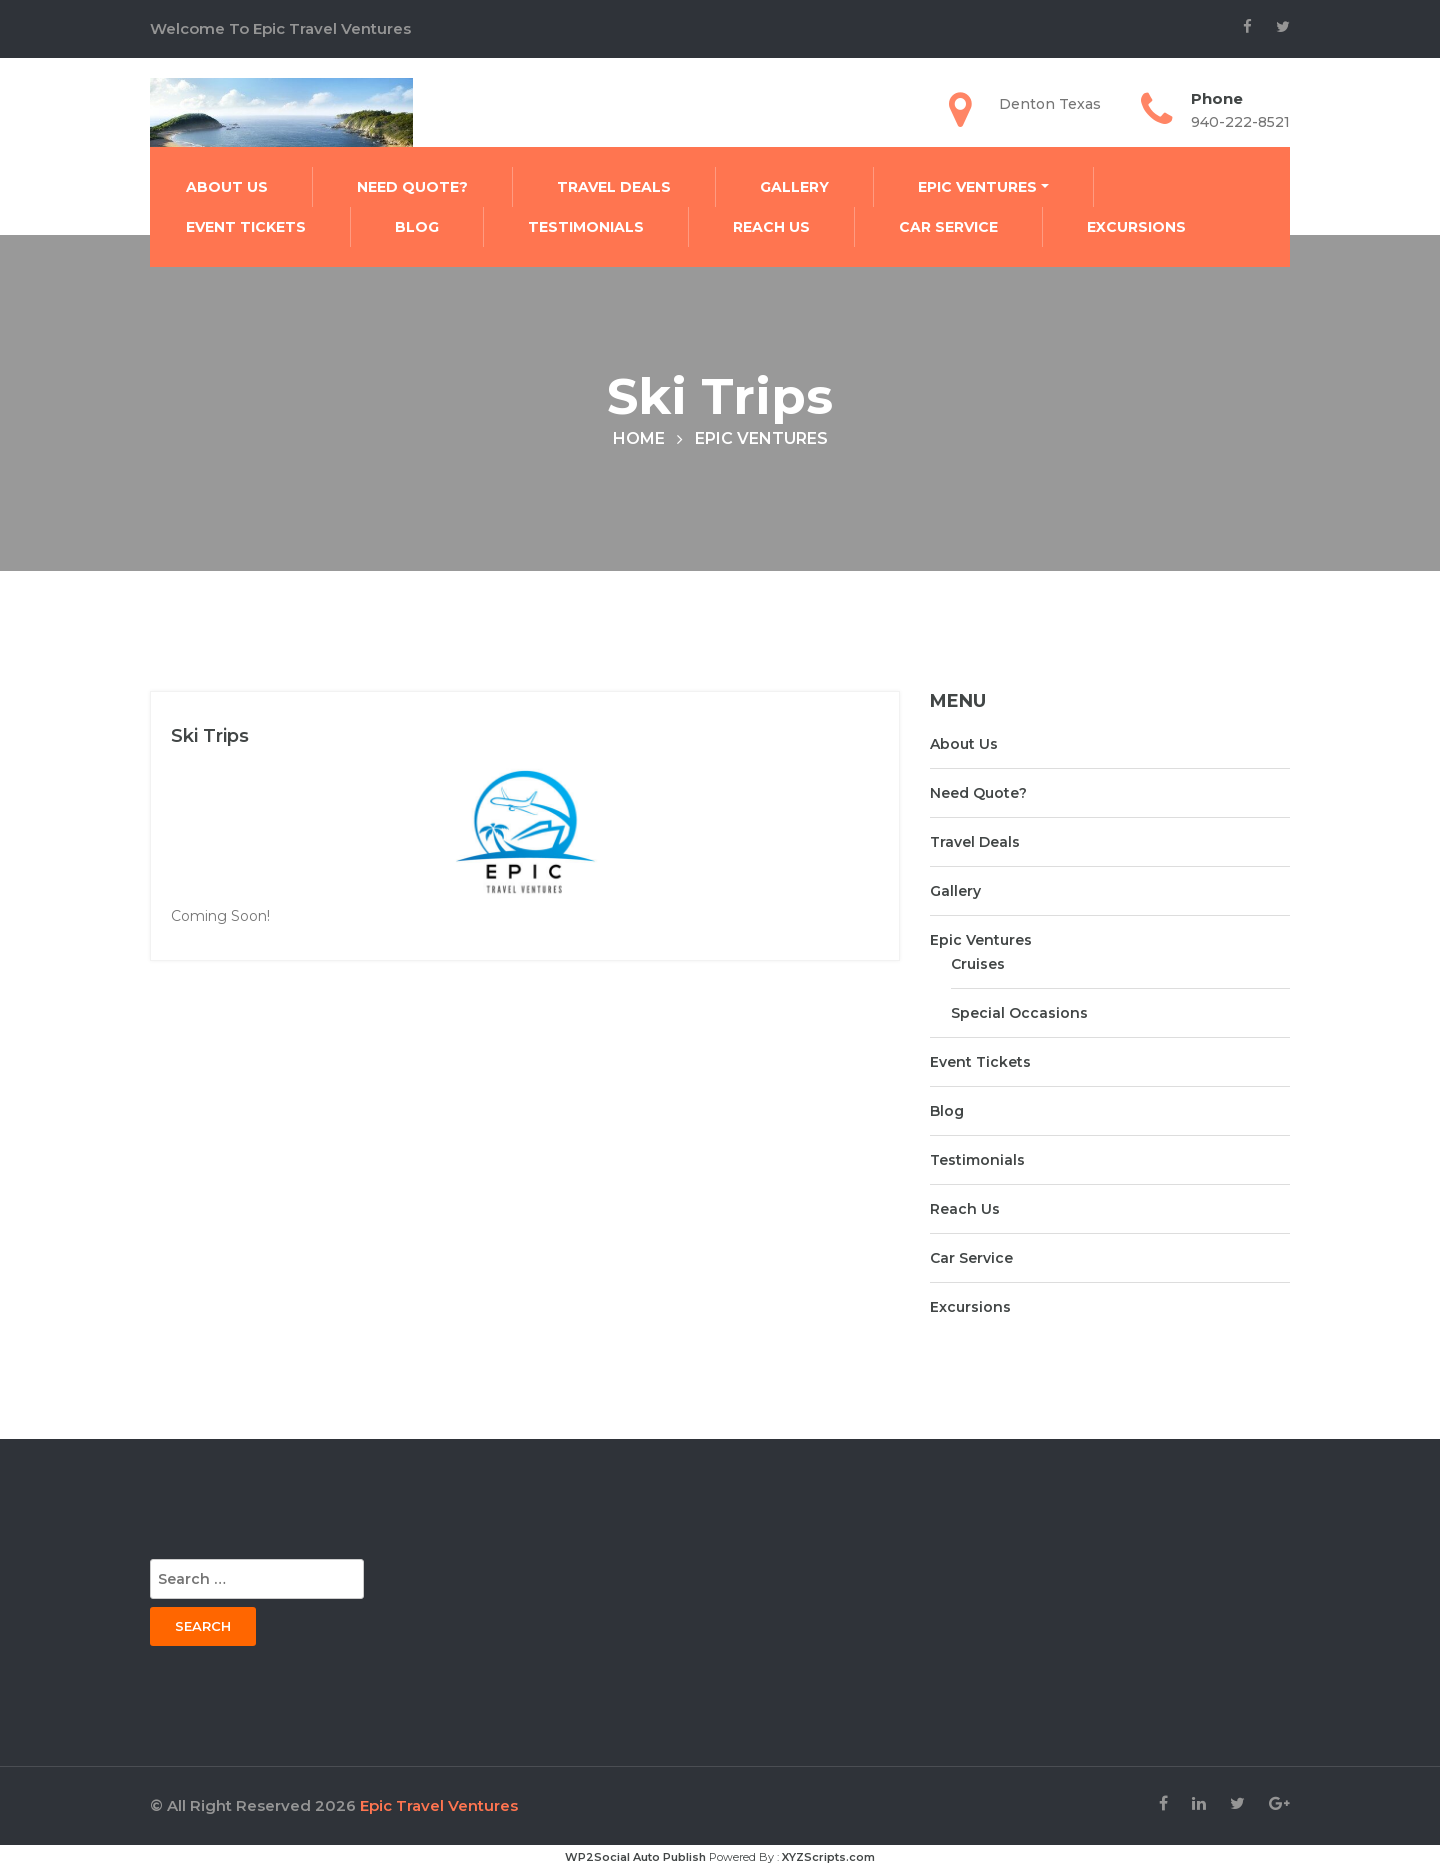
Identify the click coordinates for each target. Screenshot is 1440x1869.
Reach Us (771, 227)
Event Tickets (246, 227)
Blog (417, 227)
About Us (227, 187)
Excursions (1136, 227)
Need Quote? (412, 187)
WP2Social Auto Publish (635, 1857)
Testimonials (586, 227)
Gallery (794, 187)
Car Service (948, 227)
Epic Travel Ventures (439, 1805)
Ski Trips (210, 736)
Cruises (978, 964)
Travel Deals (614, 187)
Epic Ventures (977, 187)
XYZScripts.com (828, 1857)
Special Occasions (1019, 1013)
